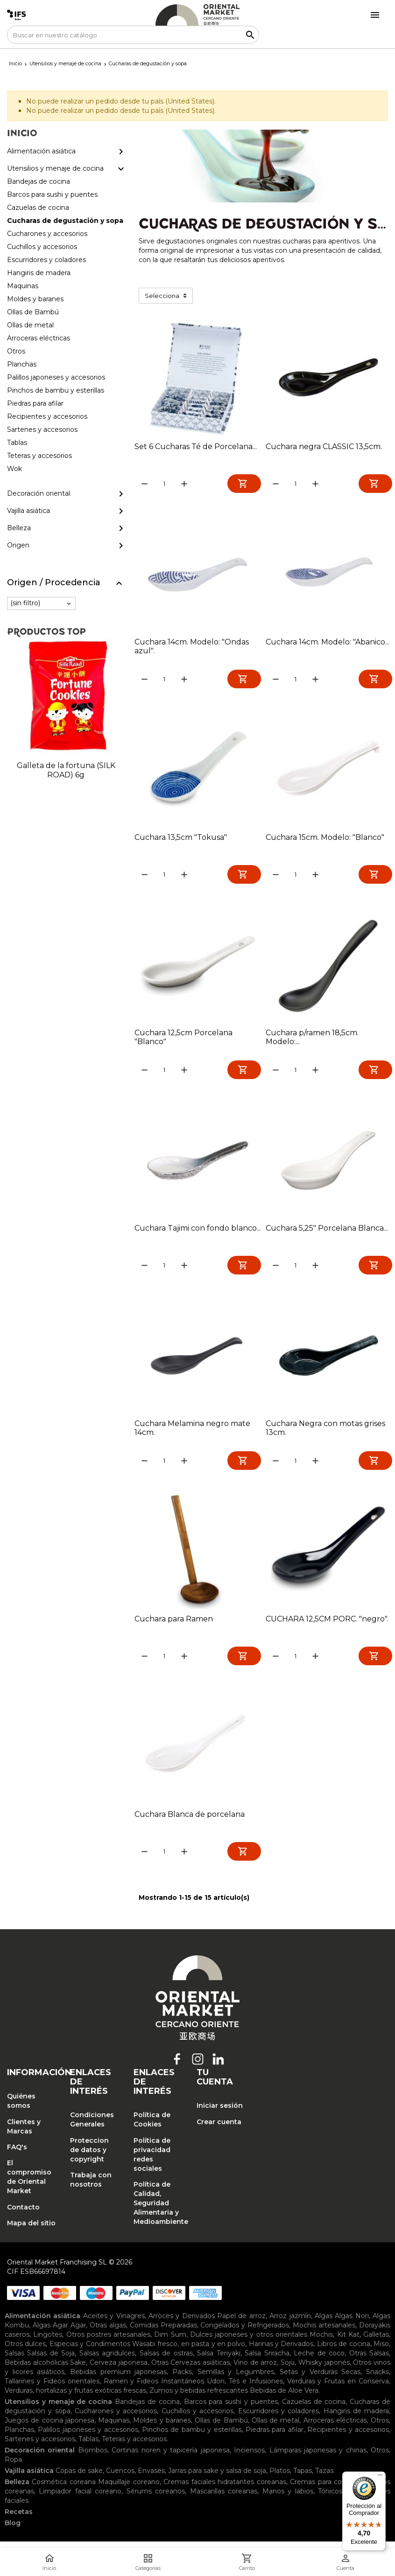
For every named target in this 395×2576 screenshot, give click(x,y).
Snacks (377, 2380)
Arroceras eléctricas (335, 2428)
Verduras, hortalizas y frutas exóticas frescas (75, 2399)
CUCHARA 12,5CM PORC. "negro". (327, 1624)
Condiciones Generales (92, 2128)
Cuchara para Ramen (173, 1624)
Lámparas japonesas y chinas (318, 2458)
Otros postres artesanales (108, 2343)
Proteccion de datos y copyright (89, 2157)
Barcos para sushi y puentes (231, 2410)
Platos (279, 2479)
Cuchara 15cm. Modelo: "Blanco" (325, 839)
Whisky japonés (324, 2371)
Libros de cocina (343, 2352)
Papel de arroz (241, 2324)
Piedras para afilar (274, 2438)
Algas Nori (351, 2324)
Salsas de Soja (51, 2361)
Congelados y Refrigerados (244, 2333)
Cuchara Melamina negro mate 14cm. (192, 1433)
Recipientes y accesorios (348, 2438)
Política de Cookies (152, 2128)
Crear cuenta (219, 2130)
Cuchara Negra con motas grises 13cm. (325, 1433)
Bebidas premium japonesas (118, 2380)
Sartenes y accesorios (40, 2447)
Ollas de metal (276, 2428)
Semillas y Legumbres (236, 2380)
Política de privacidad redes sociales (152, 2162)
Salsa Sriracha (267, 2361)
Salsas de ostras (166, 2361)
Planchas (19, 2438)
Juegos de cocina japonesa (49, 2428)
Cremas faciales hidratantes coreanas (224, 2490)
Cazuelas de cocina (314, 2410)
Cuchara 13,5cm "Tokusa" (180, 839)
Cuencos (120, 2479)
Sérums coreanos (156, 2499)
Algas (323, 2324)
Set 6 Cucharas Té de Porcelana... (195, 446)
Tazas (324, 2479)
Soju (288, 2371)
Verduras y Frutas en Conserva (338, 2389)
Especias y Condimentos (89, 2352)
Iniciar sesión (220, 2114)
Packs (182, 2380)
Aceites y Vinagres (114, 2324)
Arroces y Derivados (181, 2324)
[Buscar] (133, 35)
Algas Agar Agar (59, 2333)
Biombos (92, 2458)
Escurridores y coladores (278, 2419)
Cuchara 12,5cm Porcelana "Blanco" (183, 1040)
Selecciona (162, 295)
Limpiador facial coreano (80, 2499)
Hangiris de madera (356, 2419)
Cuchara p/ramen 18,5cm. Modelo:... (312, 1040)
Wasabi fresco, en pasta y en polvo (188, 2352)
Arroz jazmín (289, 2324)
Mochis (321, 2343)
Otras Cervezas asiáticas (190, 2371)
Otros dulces (25, 2352)
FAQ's (17, 2155)
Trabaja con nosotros (91, 2187)
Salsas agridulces (107, 2361)
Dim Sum (170, 2343)
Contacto (23, 2215)
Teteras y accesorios (134, 2447)
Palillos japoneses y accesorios (88, 2438)
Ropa (13, 2468)
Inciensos (249, 2458)
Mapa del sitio (31, 2231)
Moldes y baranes (162, 2428)
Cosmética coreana (63, 2490)
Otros (380, 2428)
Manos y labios (287, 2499)
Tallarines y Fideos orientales (52, 2389)
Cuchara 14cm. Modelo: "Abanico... (327, 642)
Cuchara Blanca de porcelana (189, 1821)
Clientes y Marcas (24, 2134)
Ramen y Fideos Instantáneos (154, 2389)
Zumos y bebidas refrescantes (198, 2399)
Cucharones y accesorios (116, 2419)
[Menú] (380, 2477)
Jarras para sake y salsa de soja (217, 2479)
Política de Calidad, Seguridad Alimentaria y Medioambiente (158, 2211)
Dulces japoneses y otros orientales (248, 2343)
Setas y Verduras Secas (320, 2380)
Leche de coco (319, 2361)
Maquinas (113, 2428)
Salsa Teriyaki (218, 2361)
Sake (78, 2371)
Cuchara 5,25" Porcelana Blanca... (327, 1232)
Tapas (302, 2479)
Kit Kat (348, 2343)
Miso (381, 2352)
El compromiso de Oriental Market (29, 2185)
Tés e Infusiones (256, 2389)
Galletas (376, 2343)
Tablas (88, 2447)
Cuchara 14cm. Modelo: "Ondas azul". (191, 647)
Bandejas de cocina (147, 2410)
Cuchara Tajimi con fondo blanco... (197, 1232)
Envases (151, 2479)
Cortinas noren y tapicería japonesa (171, 2458)
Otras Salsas (369, 2361)
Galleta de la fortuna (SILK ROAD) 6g (66, 770)
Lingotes (47, 2343)
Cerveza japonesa (119, 2371)
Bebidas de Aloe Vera (284, 2399)
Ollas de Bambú (221, 2428)
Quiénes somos (21, 2109)
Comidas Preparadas (163, 2333)
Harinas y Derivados (281, 2352)
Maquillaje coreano (128, 2490)
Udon (216, 2389)
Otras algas (108, 2333)
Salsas (14, 2361)
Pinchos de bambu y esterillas (192, 2438)
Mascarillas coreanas (223, 2499)
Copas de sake (79, 2479)
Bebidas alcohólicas (36, 2371)
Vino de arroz (255, 2371)
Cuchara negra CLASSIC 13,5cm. (324, 446)
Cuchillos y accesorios (198, 2419)
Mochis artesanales (324, 2333)
